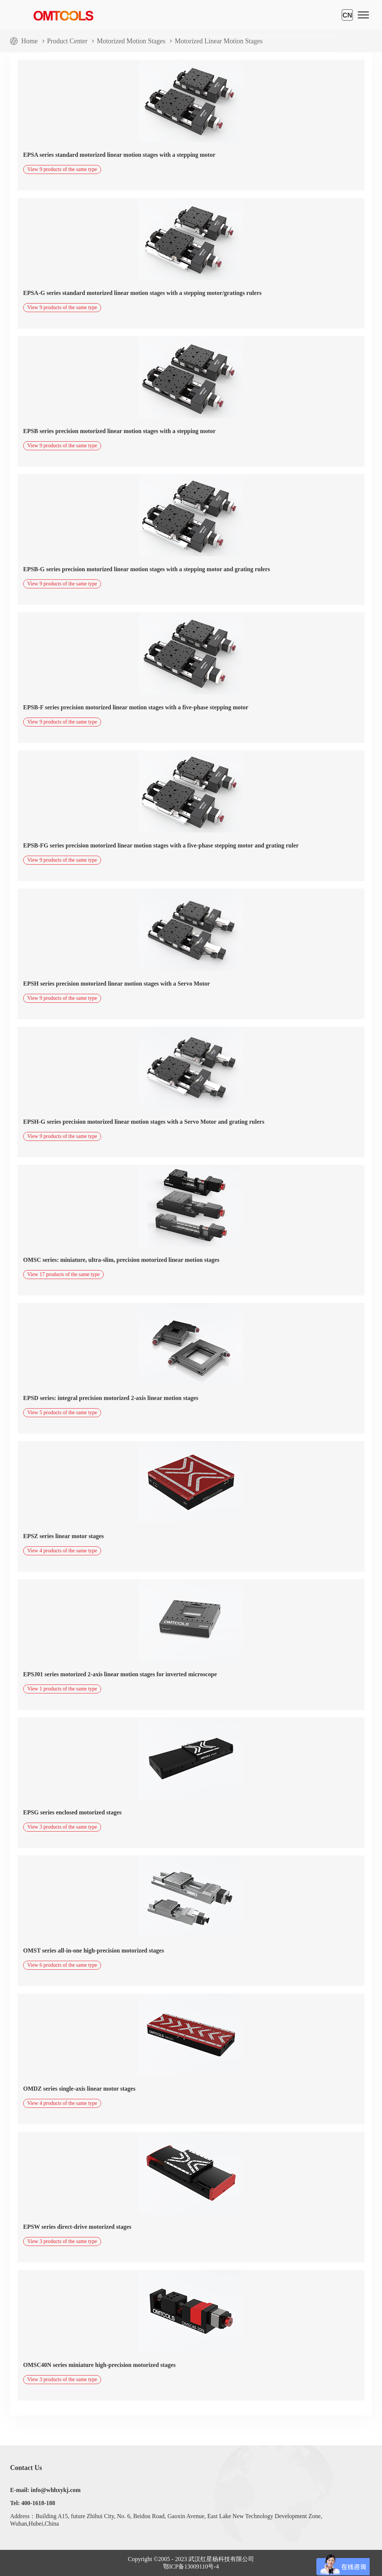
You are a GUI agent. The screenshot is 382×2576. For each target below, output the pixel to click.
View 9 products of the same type (62, 169)
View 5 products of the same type (62, 1412)
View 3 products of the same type (62, 1827)
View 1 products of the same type (62, 1689)
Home (29, 41)
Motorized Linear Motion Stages (218, 41)
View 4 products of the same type (62, 1550)
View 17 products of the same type (63, 1274)
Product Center (67, 41)
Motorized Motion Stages (131, 41)
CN (347, 15)
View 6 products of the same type (62, 1965)
